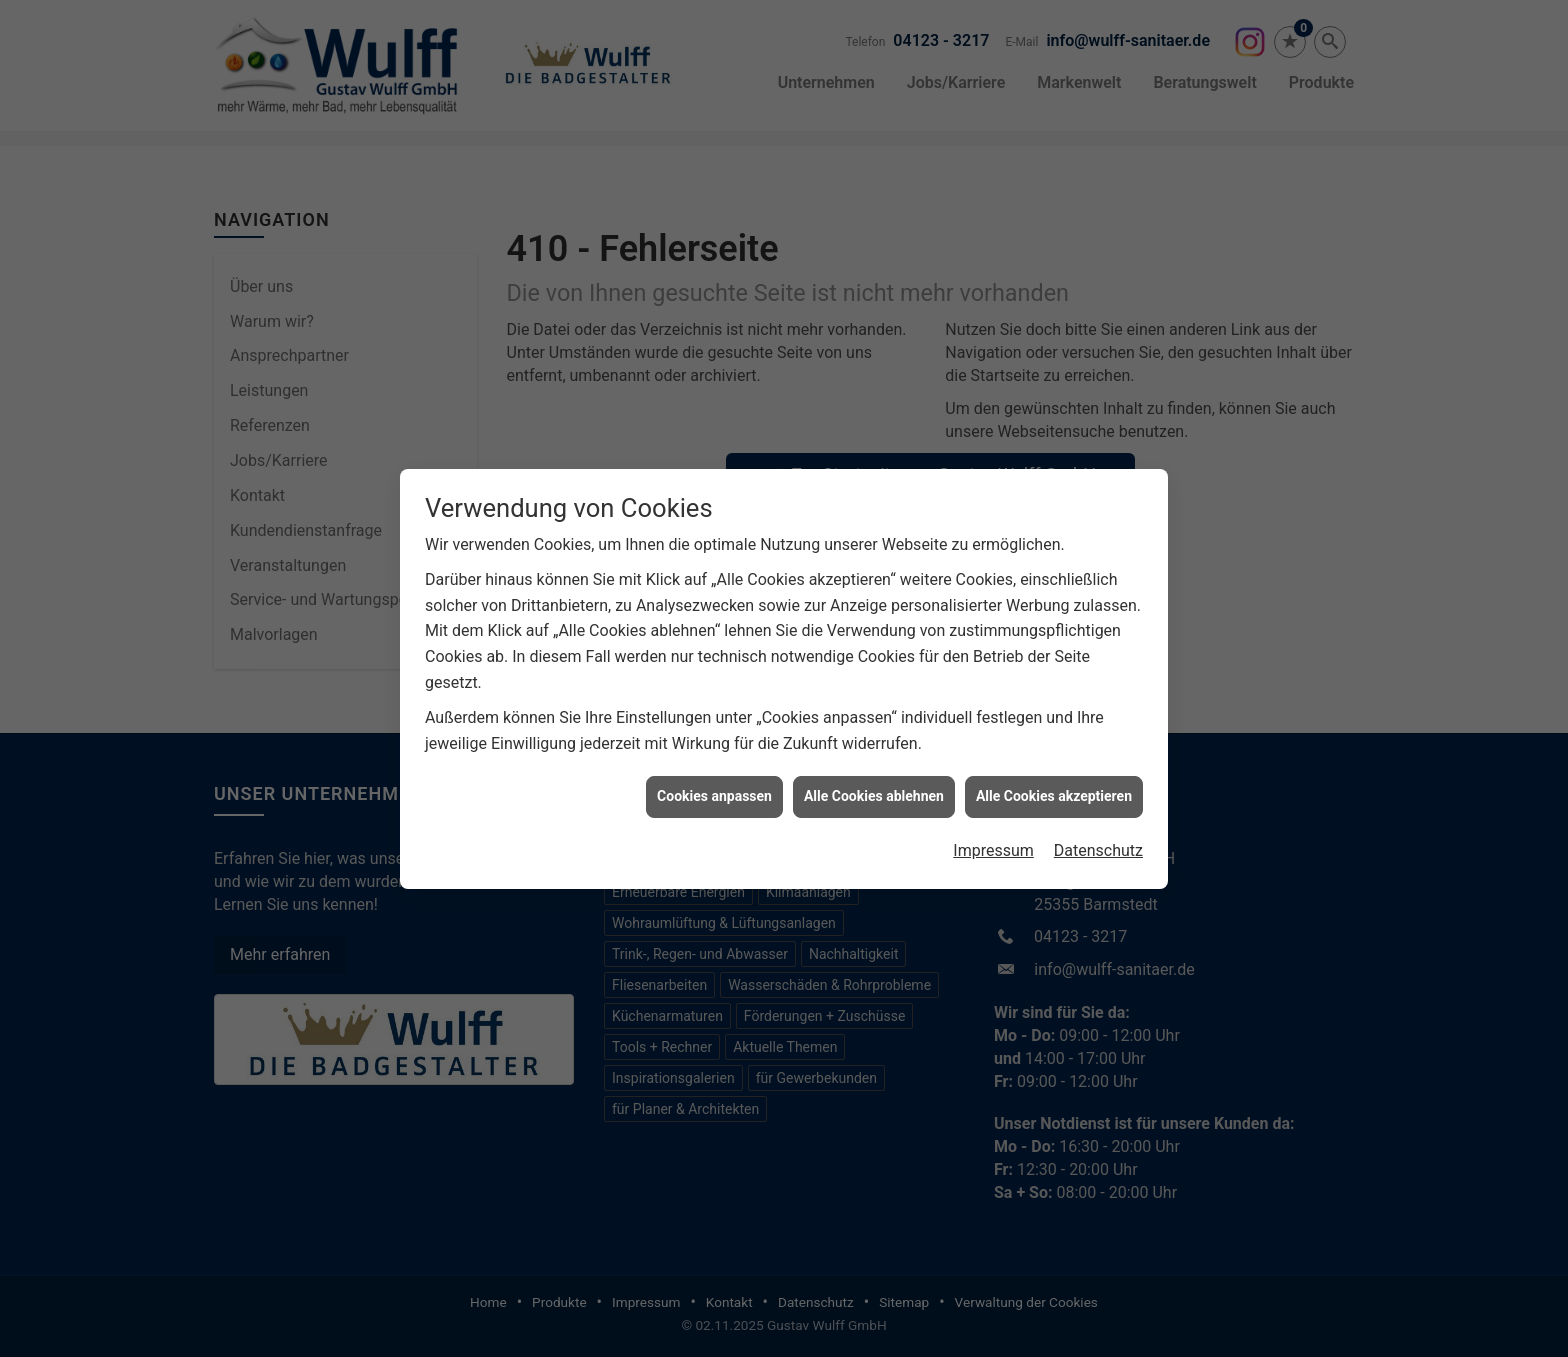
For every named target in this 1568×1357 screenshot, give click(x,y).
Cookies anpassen (714, 788)
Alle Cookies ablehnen (874, 788)
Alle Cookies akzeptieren (1054, 788)
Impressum (993, 842)
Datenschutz (1098, 842)
